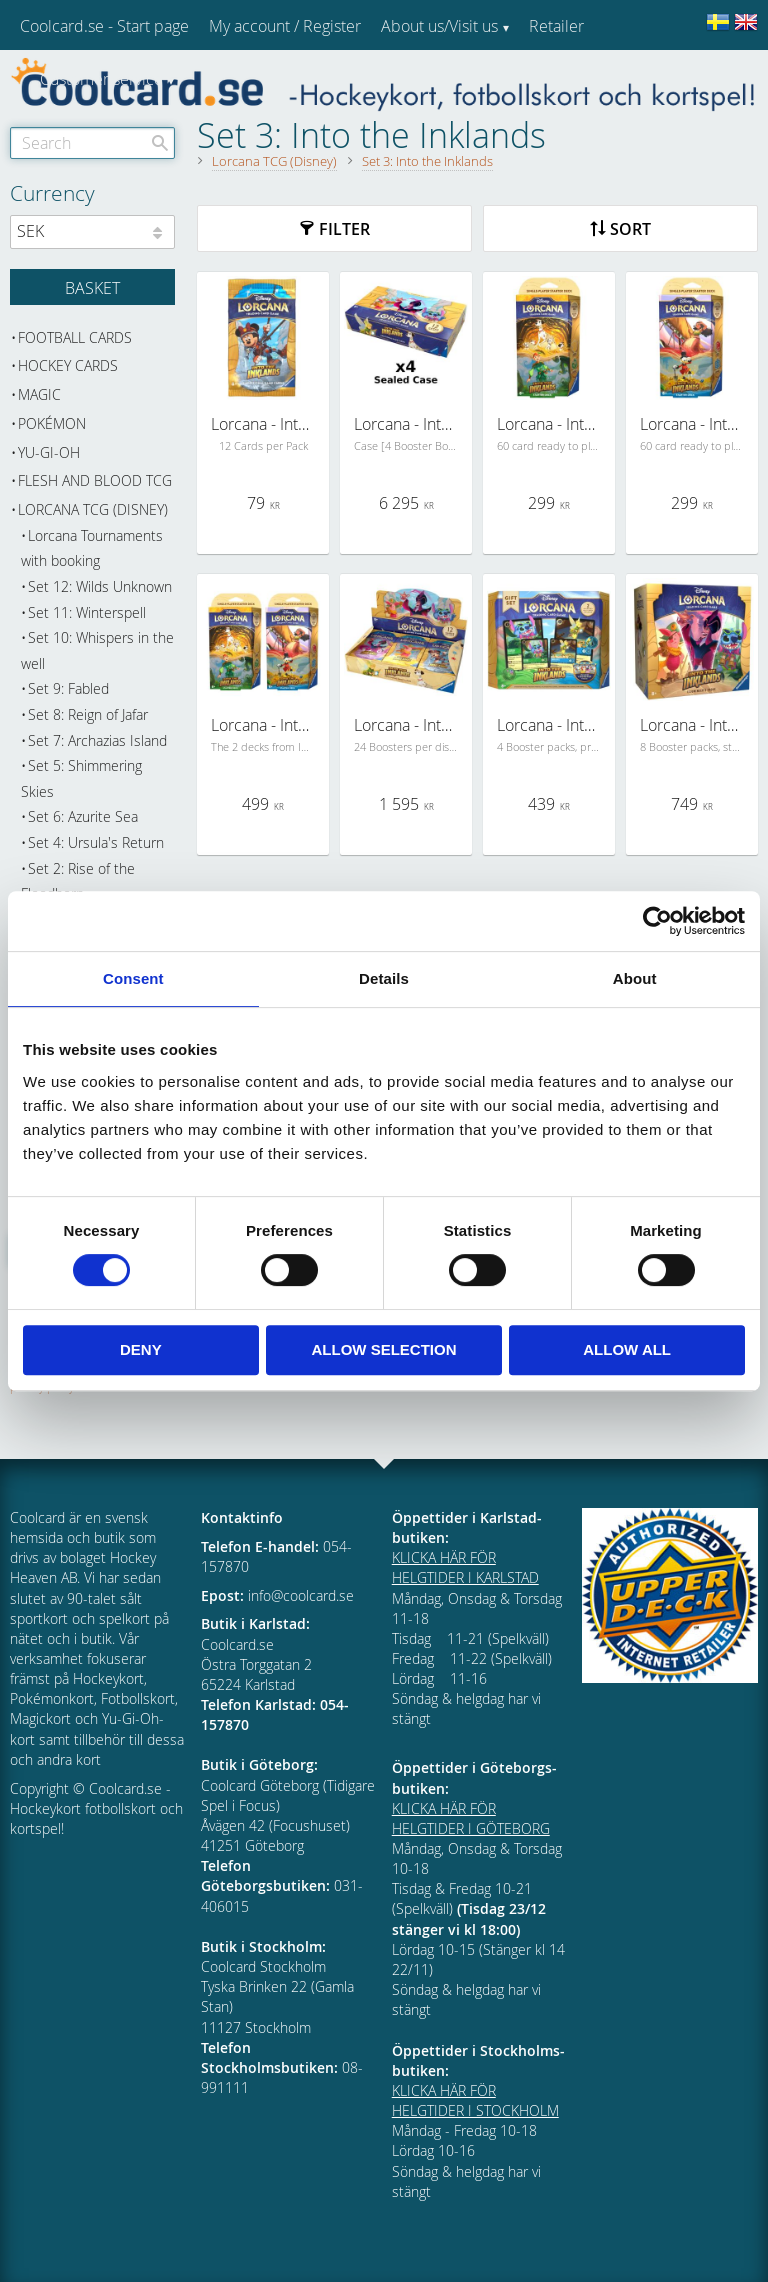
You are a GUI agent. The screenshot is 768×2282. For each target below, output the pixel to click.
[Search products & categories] (92, 143)
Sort (630, 229)
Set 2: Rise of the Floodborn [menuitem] (78, 881)
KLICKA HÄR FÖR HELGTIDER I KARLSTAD (465, 1567)
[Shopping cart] (92, 287)
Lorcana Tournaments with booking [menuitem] (92, 548)
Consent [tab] (133, 978)
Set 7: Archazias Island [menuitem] (97, 740)
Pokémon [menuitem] (52, 423)
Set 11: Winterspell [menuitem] (87, 612)
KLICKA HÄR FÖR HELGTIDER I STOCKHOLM (475, 2100)
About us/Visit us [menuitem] (439, 26)
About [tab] (635, 978)
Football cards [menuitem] (75, 337)
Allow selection (383, 1349)
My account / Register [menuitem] (285, 26)
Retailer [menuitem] (556, 26)
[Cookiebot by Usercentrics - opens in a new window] (657, 921)
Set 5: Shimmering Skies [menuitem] (81, 778)
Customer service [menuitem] (101, 79)
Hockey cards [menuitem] (68, 365)
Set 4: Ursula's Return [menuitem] (96, 842)
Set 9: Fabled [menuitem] (68, 688)
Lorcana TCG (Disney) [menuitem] (93, 509)
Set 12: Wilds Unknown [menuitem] (100, 586)
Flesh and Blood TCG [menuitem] (95, 480)
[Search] (160, 143)
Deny (141, 1349)
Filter (344, 229)
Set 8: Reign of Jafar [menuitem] (88, 714)
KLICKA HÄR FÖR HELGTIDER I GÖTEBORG (471, 1818)
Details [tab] (384, 978)
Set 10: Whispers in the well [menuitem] (97, 650)
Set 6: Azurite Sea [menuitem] (83, 816)
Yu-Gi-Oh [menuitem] (49, 452)
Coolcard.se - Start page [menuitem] (104, 26)
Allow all (627, 1349)
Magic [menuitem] (39, 394)
